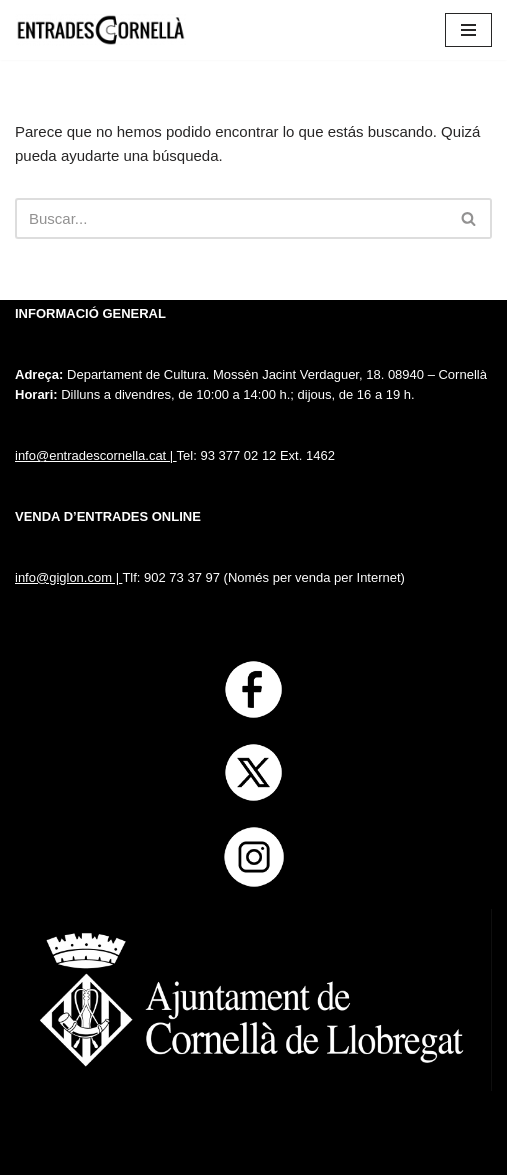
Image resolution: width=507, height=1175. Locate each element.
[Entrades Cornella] (100, 30)
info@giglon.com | (68, 577)
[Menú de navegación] (468, 30)
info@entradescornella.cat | (96, 455)
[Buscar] (231, 218)
